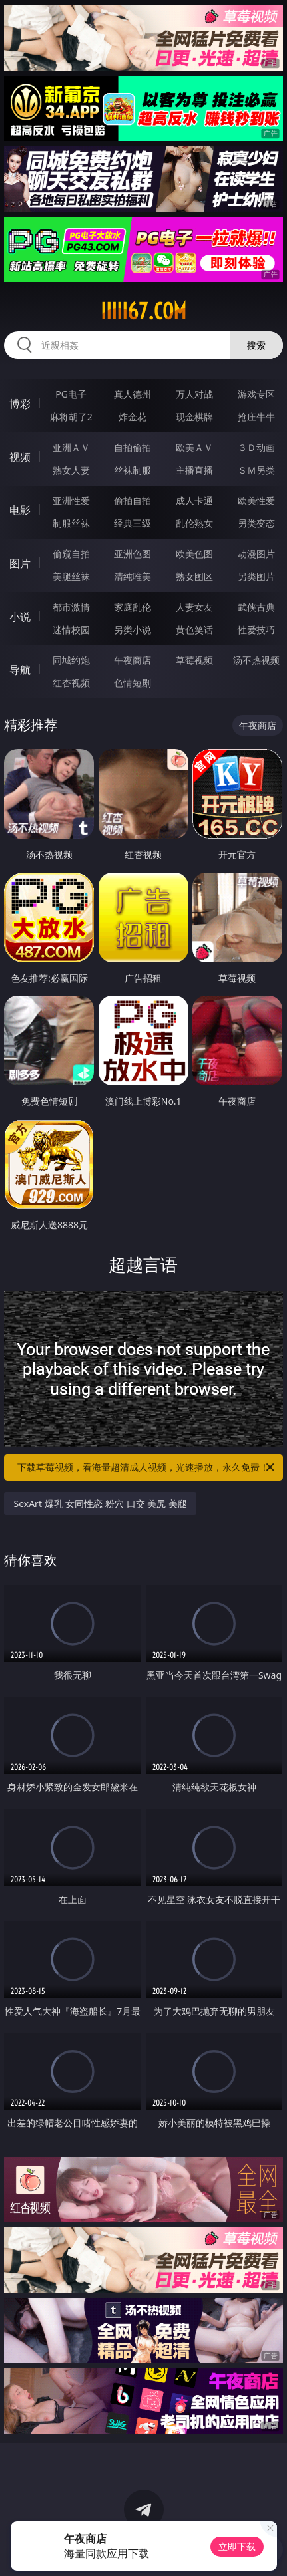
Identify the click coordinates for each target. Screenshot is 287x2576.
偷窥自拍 (71, 553)
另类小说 (132, 629)
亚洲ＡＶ (71, 447)
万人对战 (194, 394)
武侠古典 (256, 607)
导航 (20, 669)
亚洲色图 (132, 553)
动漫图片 (256, 553)
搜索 (256, 345)
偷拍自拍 (132, 500)
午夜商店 (132, 660)
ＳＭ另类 (256, 470)
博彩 (20, 403)
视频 (20, 457)
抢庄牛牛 (256, 416)
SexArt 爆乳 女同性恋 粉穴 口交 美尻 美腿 (99, 1503)
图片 (20, 563)
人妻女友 (194, 607)
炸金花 (132, 416)
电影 (20, 510)
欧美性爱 (256, 500)
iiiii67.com (143, 311)
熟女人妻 (71, 470)
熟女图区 (194, 576)
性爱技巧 (256, 629)
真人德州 (132, 394)
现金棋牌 (194, 416)
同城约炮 (71, 660)
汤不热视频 (256, 660)
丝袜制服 (132, 470)
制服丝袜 (71, 523)
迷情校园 (71, 629)
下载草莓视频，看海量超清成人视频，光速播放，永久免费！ (146, 1467)
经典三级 (132, 523)
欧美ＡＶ (194, 447)
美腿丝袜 (71, 576)
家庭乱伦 (132, 607)
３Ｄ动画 (256, 447)
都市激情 (71, 607)
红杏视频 (71, 682)
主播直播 (194, 470)
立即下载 (237, 2546)
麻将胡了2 (71, 416)
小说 (20, 616)
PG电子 (71, 394)
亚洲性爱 (71, 500)
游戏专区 (256, 394)
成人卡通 (194, 500)
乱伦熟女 (194, 523)
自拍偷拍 (132, 447)
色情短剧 (132, 682)
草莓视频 (194, 660)
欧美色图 (194, 553)
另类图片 (256, 576)
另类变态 (256, 523)
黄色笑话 (194, 629)
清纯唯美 (132, 576)
